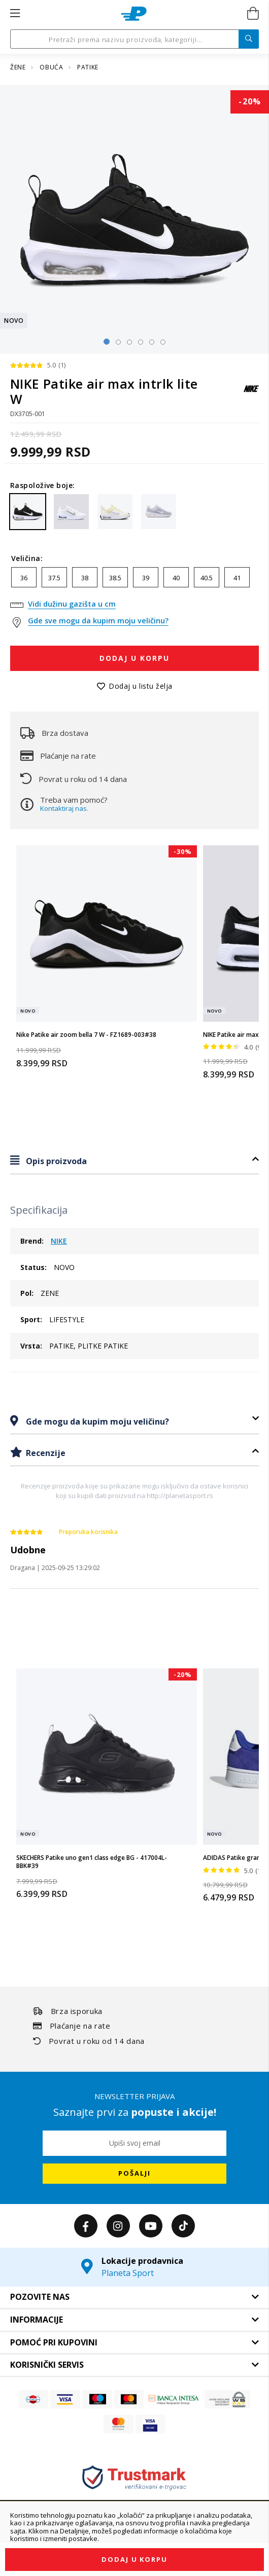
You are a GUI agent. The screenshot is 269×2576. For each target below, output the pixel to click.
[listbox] (134, 579)
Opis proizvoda (55, 1161)
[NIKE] (251, 393)
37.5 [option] (54, 577)
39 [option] (145, 577)
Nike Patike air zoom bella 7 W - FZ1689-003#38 (86, 1034)
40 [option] (176, 577)
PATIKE (87, 67)
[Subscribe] (134, 2173)
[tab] (134, 1160)
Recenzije (44, 1453)
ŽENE (18, 67)
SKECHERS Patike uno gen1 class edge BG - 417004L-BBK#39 (91, 1862)
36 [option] (23, 577)
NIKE (59, 1241)
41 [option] (237, 577)
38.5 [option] (115, 577)
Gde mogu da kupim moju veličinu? (96, 1421)
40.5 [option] (206, 577)
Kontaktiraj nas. (64, 808)
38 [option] (84, 577)
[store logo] (134, 14)
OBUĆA (52, 67)
